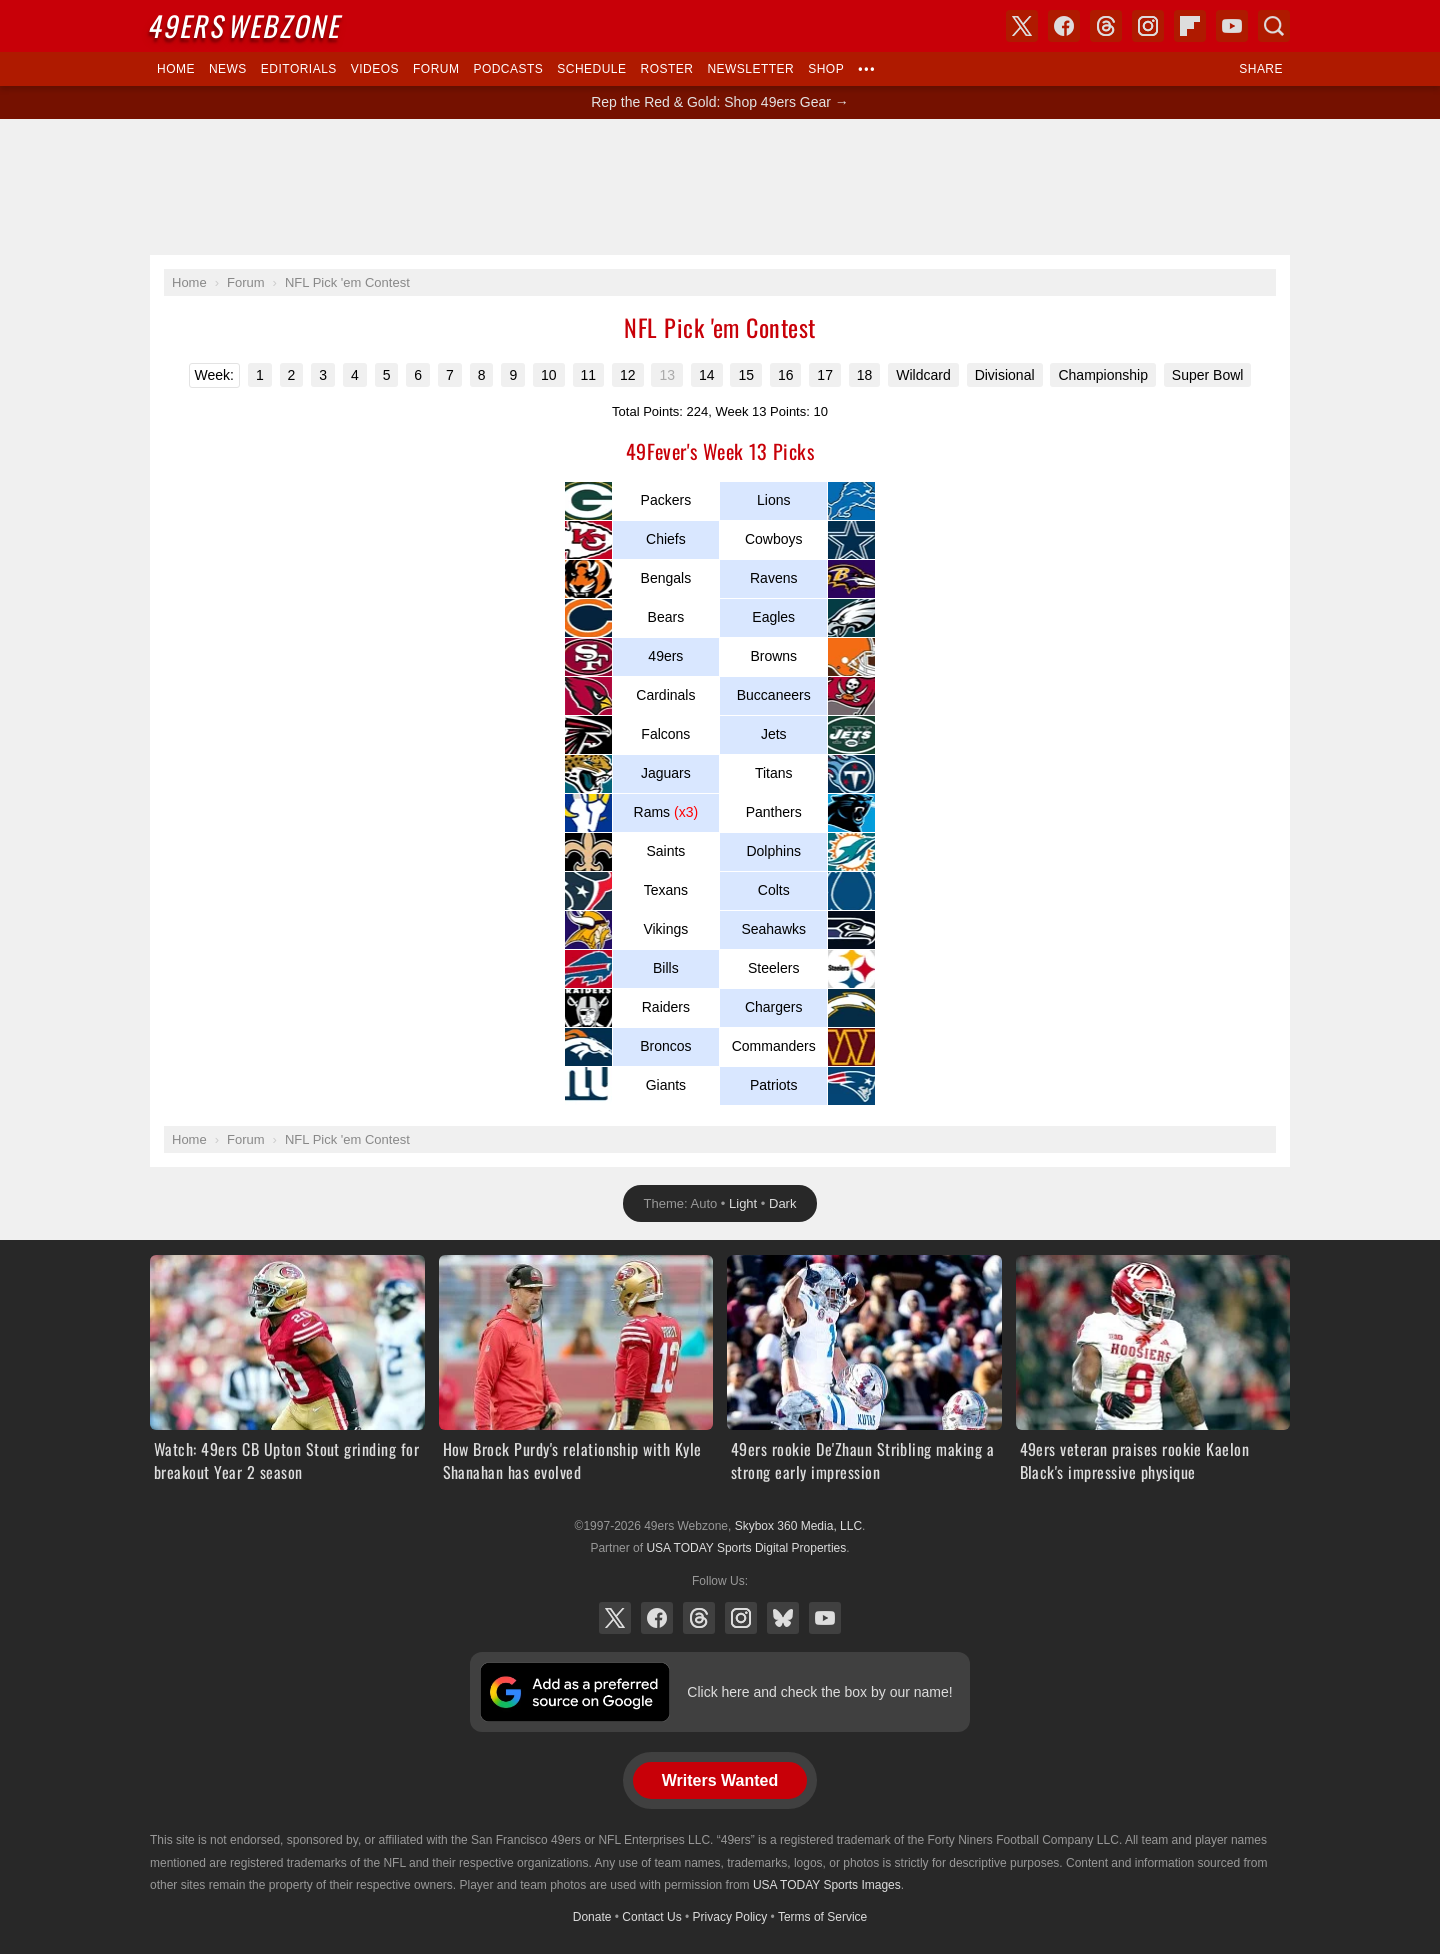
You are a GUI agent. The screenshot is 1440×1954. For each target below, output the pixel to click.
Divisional (1005, 375)
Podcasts (508, 69)
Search (1274, 26)
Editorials (299, 69)
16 (786, 375)
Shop (826, 69)
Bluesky (783, 1618)
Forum (436, 69)
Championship (1103, 375)
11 (589, 375)
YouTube (825, 1618)
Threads (699, 1618)
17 (825, 375)
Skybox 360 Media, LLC (798, 1526)
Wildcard (923, 375)
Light (743, 1203)
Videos (375, 69)
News (228, 69)
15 (746, 375)
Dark (782, 1203)
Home (176, 69)
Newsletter (750, 69)
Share (1261, 69)
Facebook (657, 1618)
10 (549, 375)
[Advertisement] (720, 187)
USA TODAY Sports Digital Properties (746, 1548)
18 (865, 375)
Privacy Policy (730, 1917)
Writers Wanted (720, 1780)
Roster (666, 69)
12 (628, 375)
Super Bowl (1208, 375)
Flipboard (1190, 26)
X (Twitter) (615, 1618)
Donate (592, 1917)
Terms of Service (822, 1917)
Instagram (741, 1618)
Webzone (247, 25)
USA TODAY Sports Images (827, 1885)
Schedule (591, 69)
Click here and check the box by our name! (819, 1692)
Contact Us (651, 1917)
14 (707, 375)
